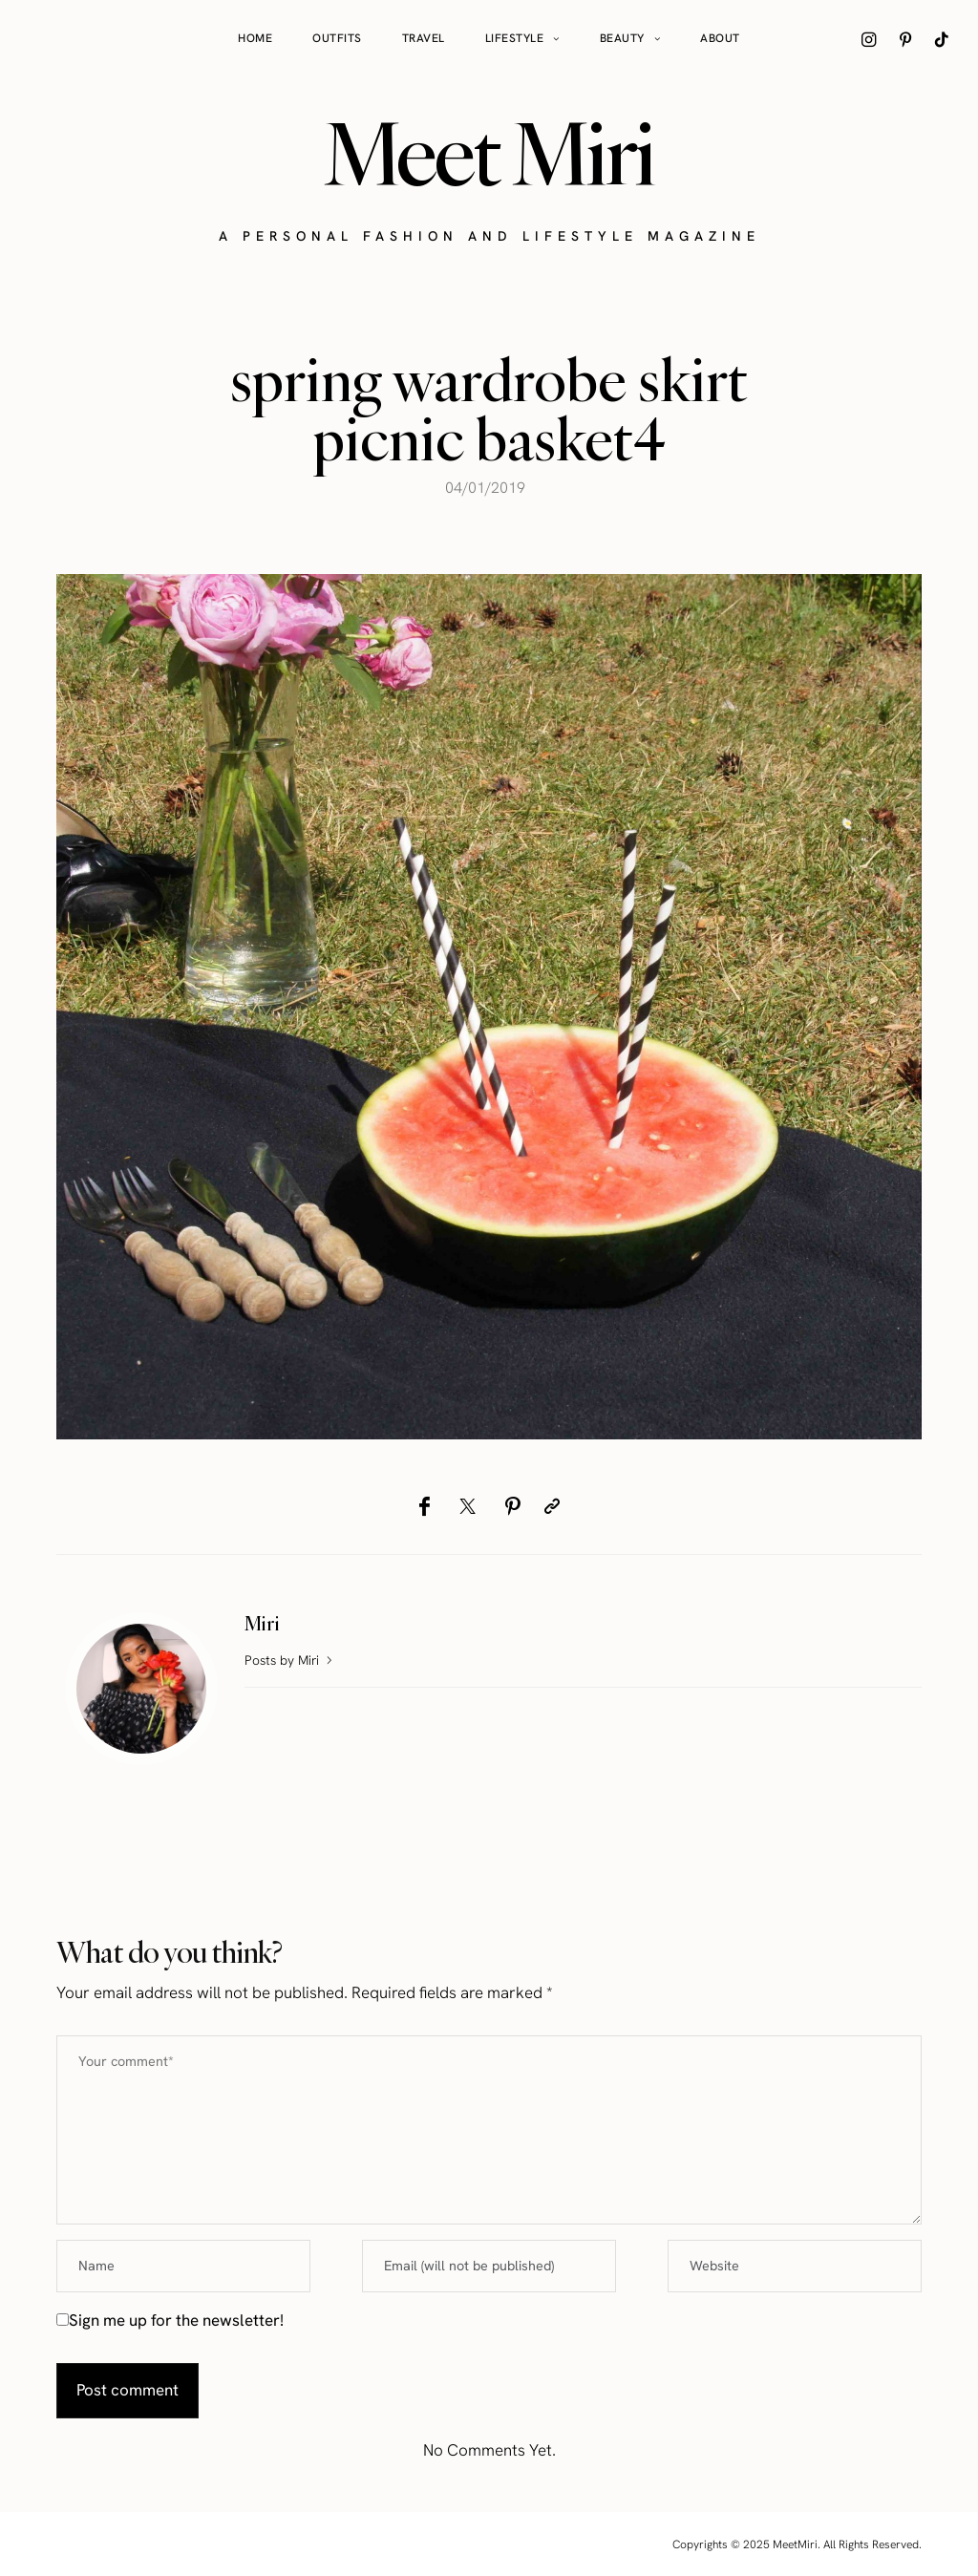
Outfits (337, 38)
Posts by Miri (290, 1660)
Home (255, 38)
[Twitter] (467, 1506)
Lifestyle (514, 38)
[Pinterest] (512, 1506)
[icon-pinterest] (905, 39)
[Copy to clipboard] (552, 1506)
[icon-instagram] (869, 39)
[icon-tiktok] (942, 39)
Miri (262, 1623)
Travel (423, 38)
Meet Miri (489, 153)
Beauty (622, 38)
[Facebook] (424, 1506)
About (720, 38)
